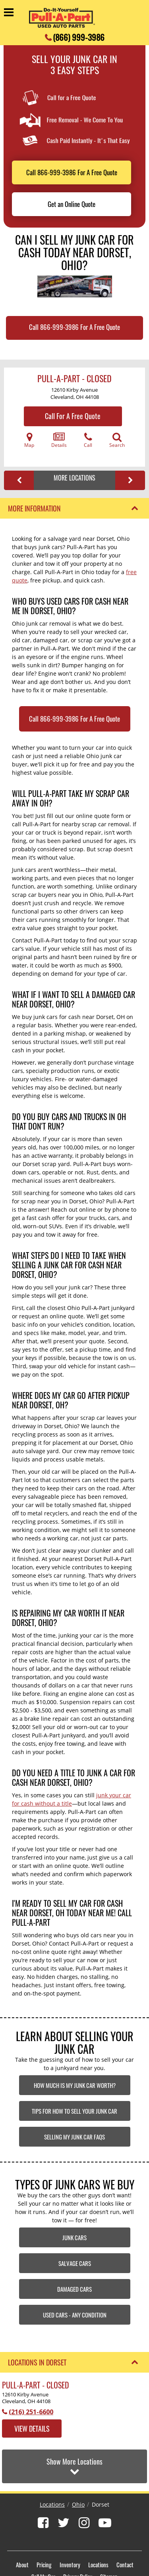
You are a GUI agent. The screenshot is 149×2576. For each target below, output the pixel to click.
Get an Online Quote (71, 204)
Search (117, 440)
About (22, 2523)
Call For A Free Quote (73, 416)
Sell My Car (43, 2534)
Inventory (70, 2523)
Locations (52, 2463)
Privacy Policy (77, 2534)
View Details (32, 2428)
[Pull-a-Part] (62, 18)
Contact (125, 2523)
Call (88, 440)
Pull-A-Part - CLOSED (74, 378)
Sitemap (109, 2534)
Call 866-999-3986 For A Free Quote (71, 172)
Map (29, 440)
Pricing (44, 2523)
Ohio (78, 2463)
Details (59, 440)
